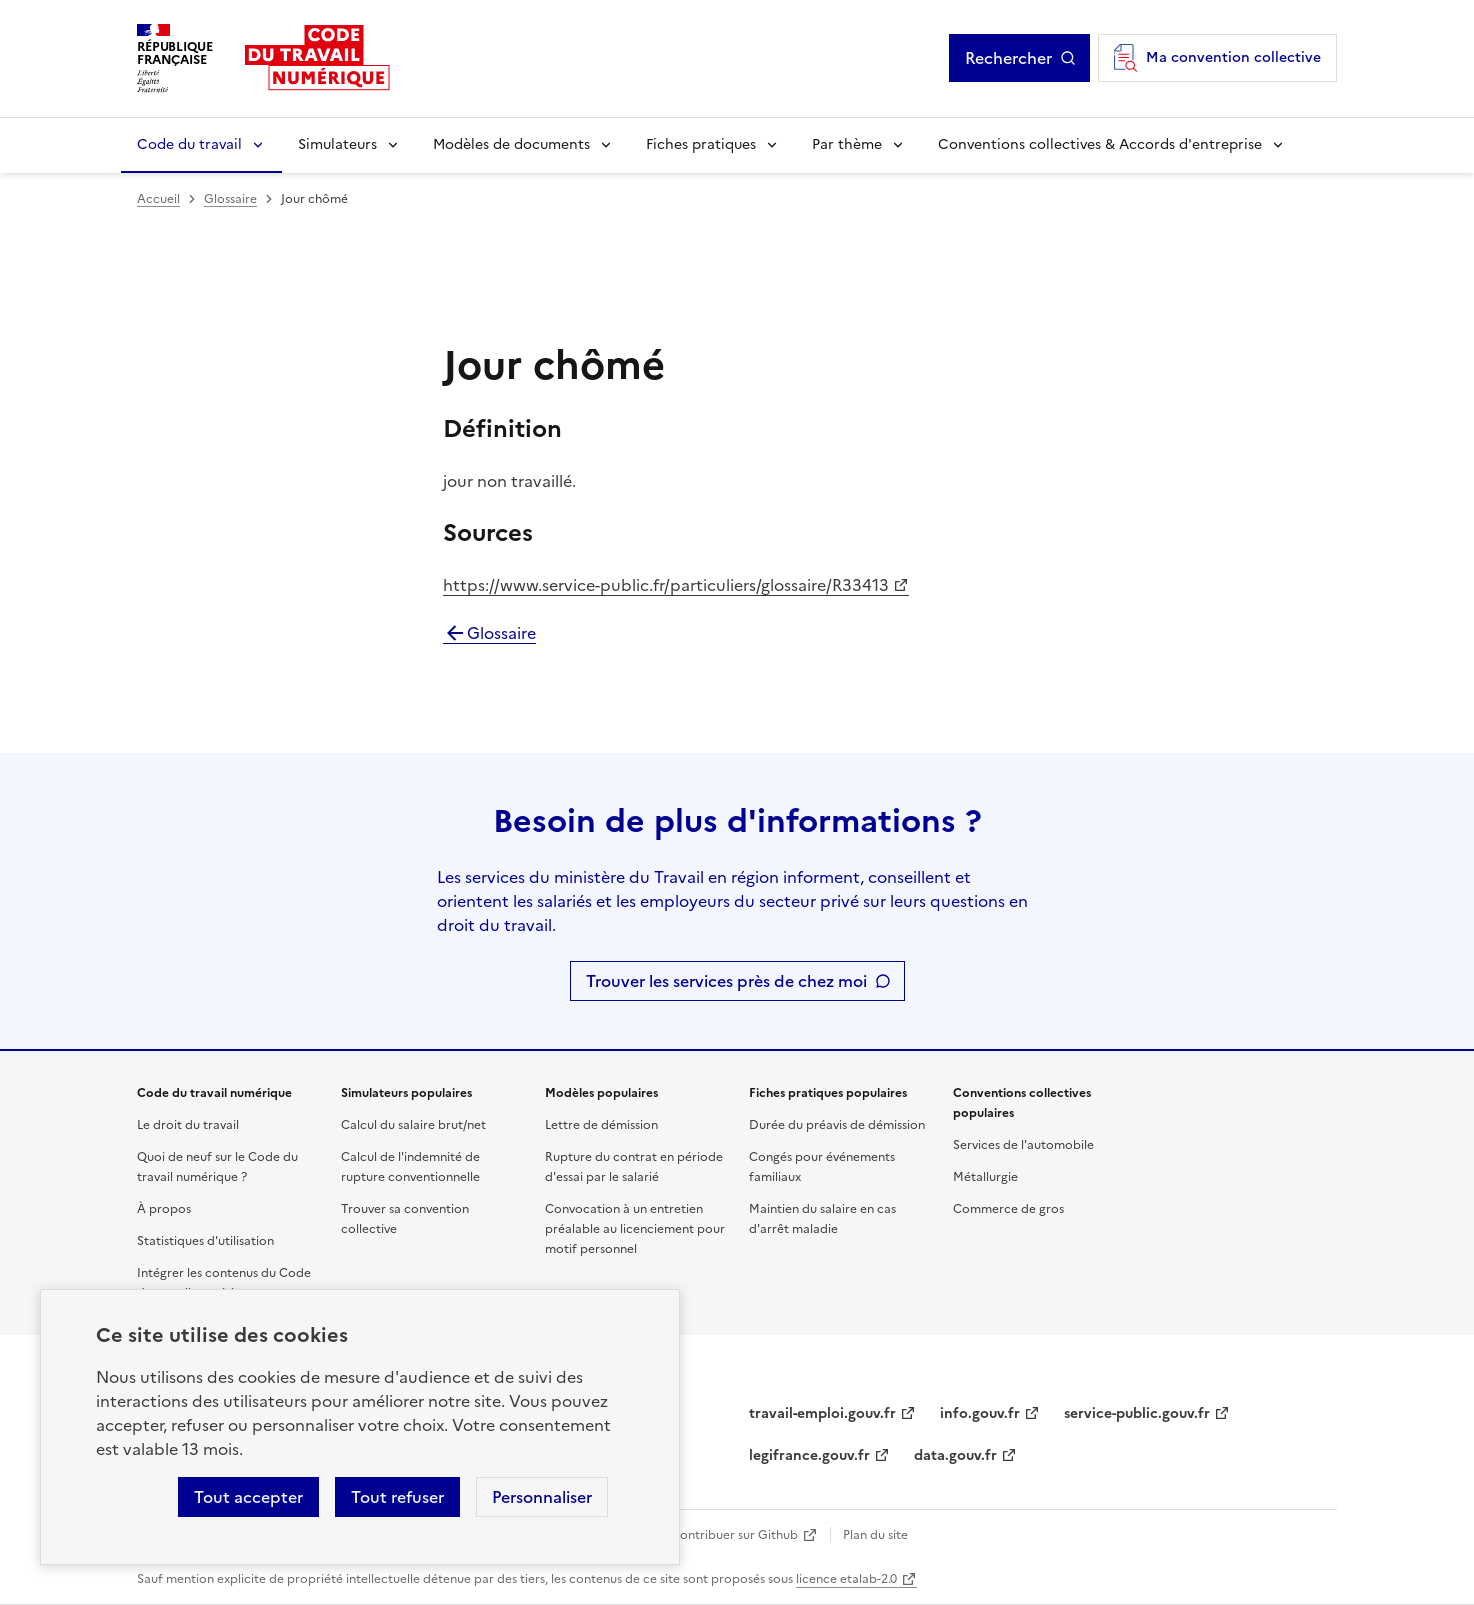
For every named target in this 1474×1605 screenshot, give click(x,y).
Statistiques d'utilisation (205, 1241)
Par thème (847, 144)
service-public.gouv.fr (1137, 1413)
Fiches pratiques (701, 144)
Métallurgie (985, 1177)
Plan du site (875, 1535)
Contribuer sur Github (734, 1535)
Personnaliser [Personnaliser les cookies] (542, 1497)
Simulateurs (337, 144)
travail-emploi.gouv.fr (822, 1413)
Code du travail (189, 144)
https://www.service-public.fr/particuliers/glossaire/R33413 (666, 585)
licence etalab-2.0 (846, 1579)
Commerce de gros (1008, 1209)
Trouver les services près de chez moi (726, 981)
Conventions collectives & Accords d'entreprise (1100, 144)
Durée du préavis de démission (837, 1125)
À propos (164, 1209)
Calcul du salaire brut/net (413, 1125)
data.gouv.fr (955, 1455)
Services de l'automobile (1023, 1145)
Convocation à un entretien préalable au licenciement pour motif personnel (635, 1229)
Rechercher (1008, 58)
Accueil (158, 199)
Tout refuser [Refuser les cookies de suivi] (397, 1497)
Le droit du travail (188, 1125)
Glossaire (230, 199)
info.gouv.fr (980, 1413)
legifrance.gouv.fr (809, 1455)
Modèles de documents (511, 144)
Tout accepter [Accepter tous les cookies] (248, 1497)
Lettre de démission (601, 1125)
